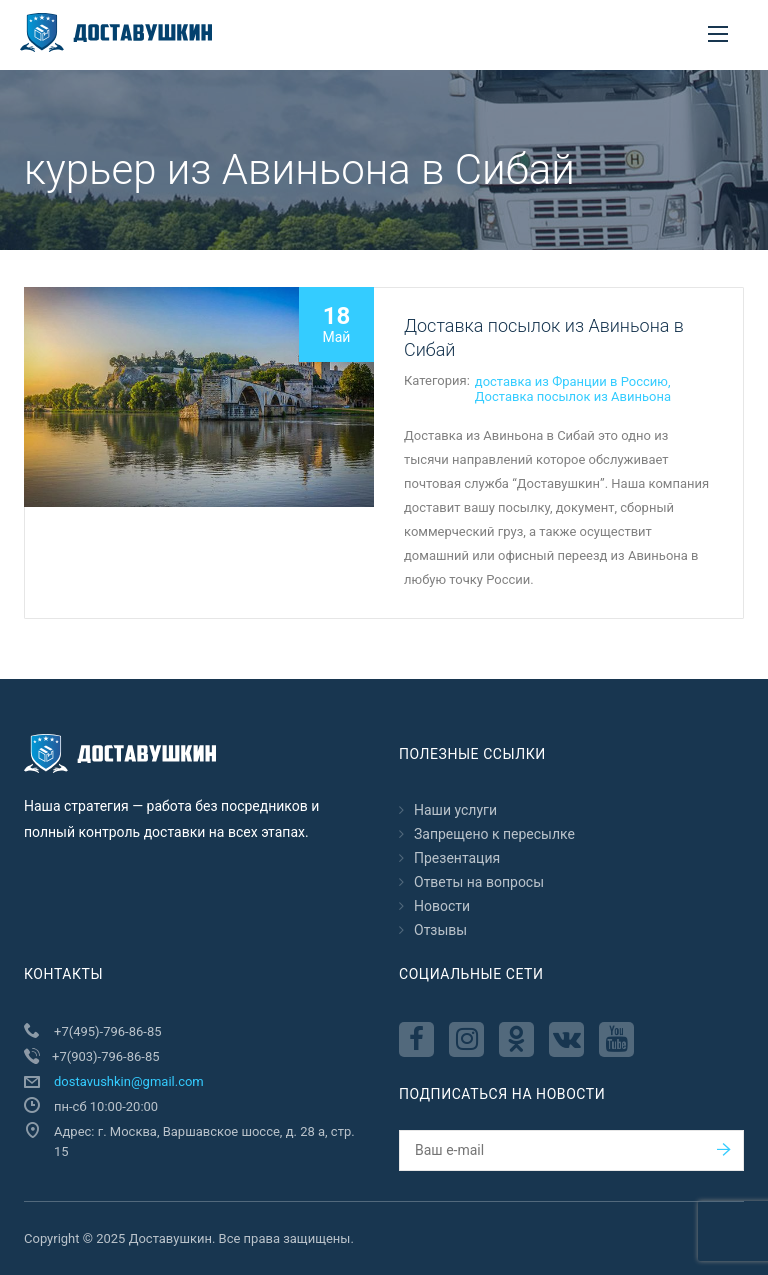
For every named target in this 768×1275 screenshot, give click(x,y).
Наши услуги (455, 810)
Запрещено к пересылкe (494, 834)
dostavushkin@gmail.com (129, 1081)
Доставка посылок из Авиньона (573, 396)
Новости (442, 906)
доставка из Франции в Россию (571, 381)
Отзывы (440, 930)
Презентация (457, 858)
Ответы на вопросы (479, 882)
